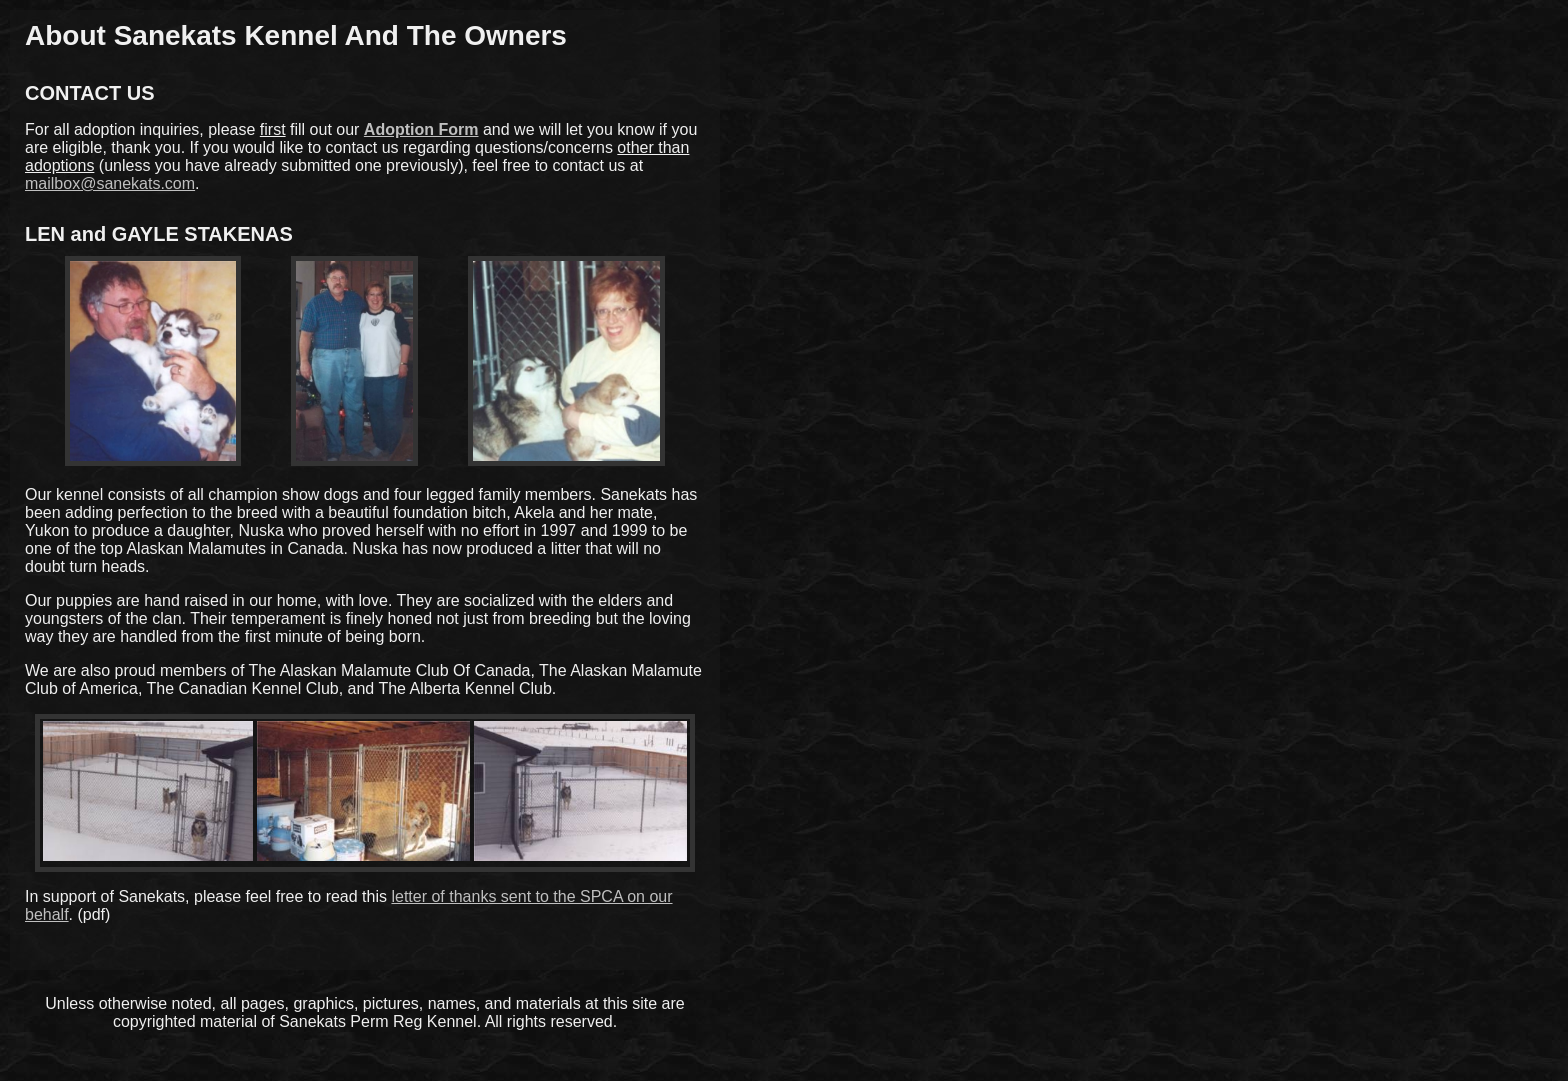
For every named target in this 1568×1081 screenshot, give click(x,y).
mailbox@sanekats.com (110, 183)
